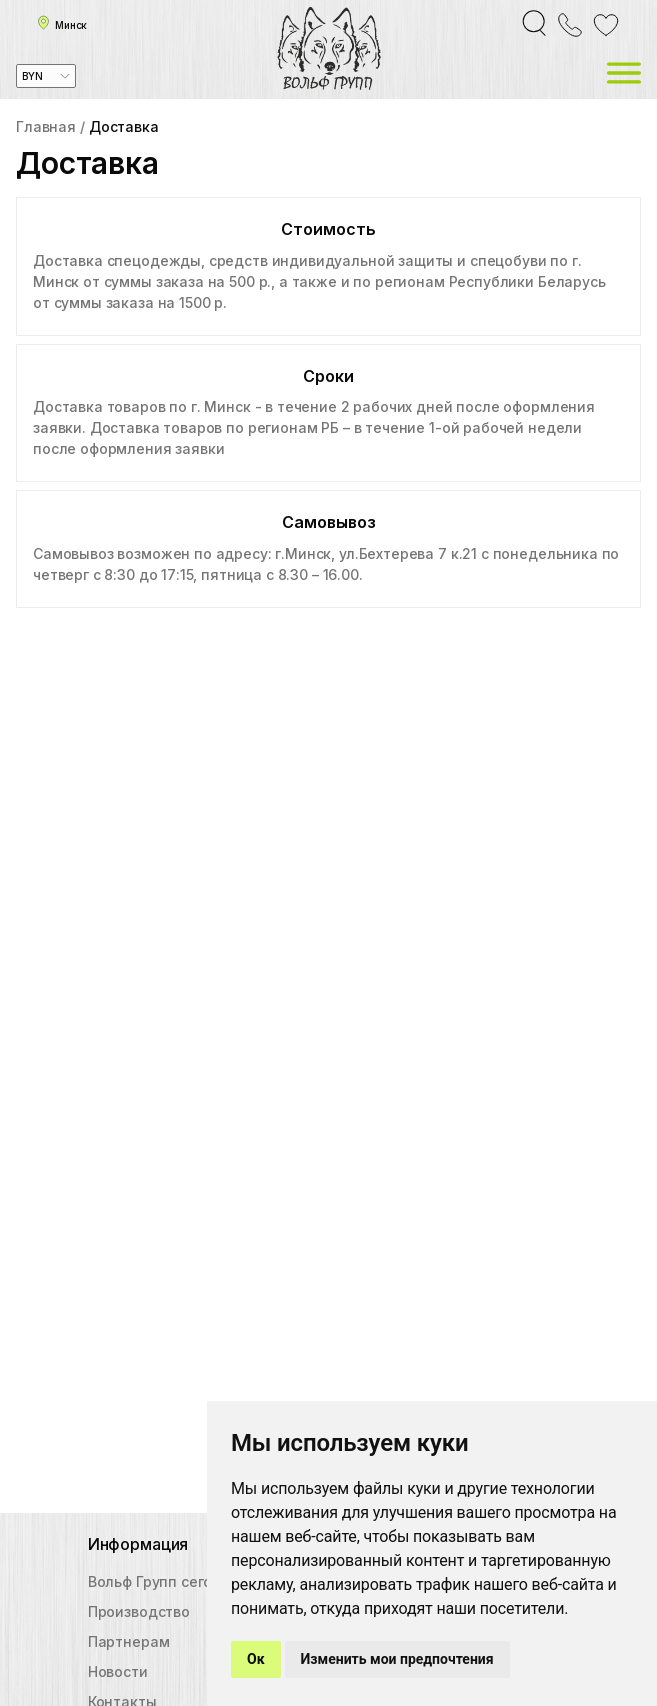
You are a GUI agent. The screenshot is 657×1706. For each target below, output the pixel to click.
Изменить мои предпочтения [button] (397, 1659)
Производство (139, 1611)
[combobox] (46, 76)
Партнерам (129, 1641)
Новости (118, 1671)
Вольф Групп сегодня (164, 1581)
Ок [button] (256, 1659)
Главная (46, 126)
